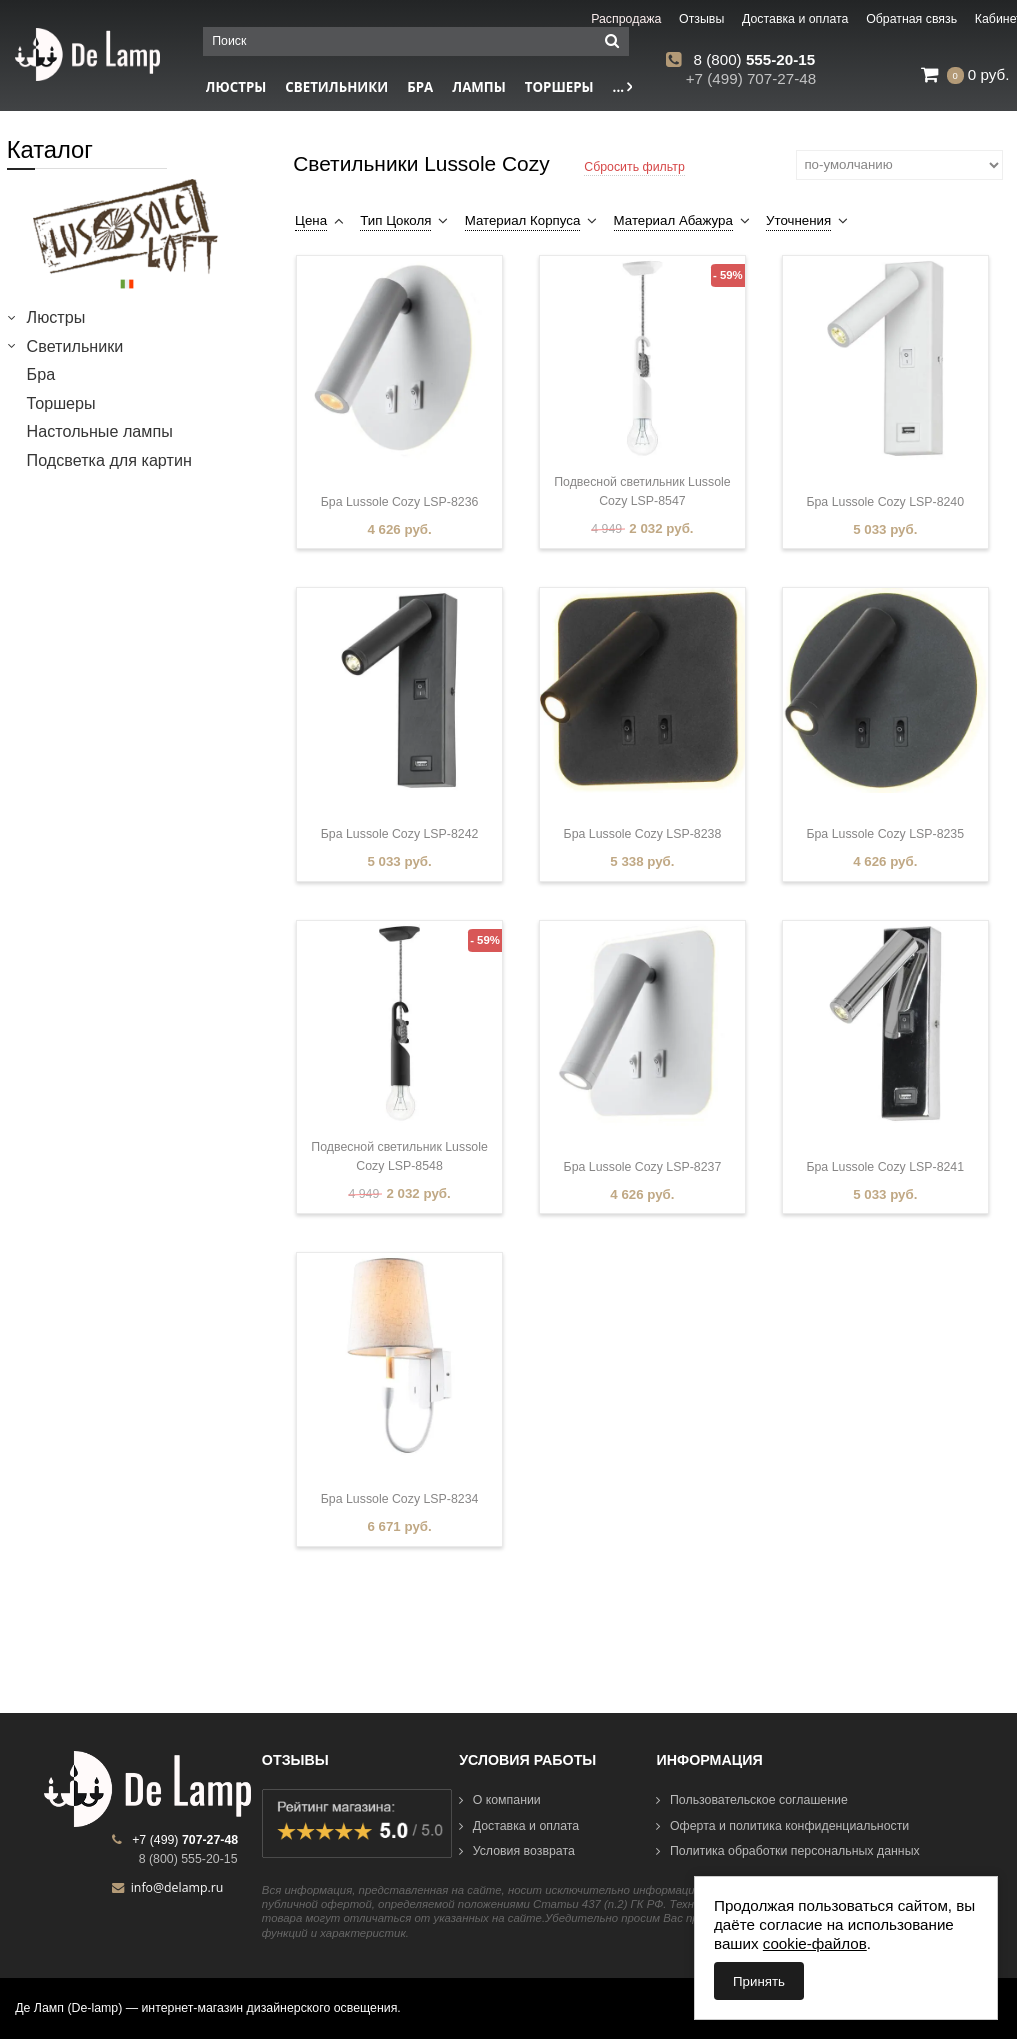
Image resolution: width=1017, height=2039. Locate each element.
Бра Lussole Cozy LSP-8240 (885, 502)
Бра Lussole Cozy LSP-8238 (643, 834)
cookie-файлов (815, 1943)
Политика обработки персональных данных (787, 1851)
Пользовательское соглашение (751, 1800)
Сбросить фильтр (634, 167)
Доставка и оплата (519, 1826)
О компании (500, 1800)
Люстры (56, 317)
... (623, 87)
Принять (759, 1981)
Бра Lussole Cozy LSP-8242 (400, 834)
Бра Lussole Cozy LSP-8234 (400, 1499)
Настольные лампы (100, 431)
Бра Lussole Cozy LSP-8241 (885, 1167)
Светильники (336, 87)
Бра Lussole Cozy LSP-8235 (885, 834)
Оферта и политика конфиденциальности (782, 1826)
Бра (420, 87)
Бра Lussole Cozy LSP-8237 (643, 1167)
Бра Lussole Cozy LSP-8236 (400, 502)
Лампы (479, 87)
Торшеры (559, 87)
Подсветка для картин (109, 460)
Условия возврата (517, 1851)
